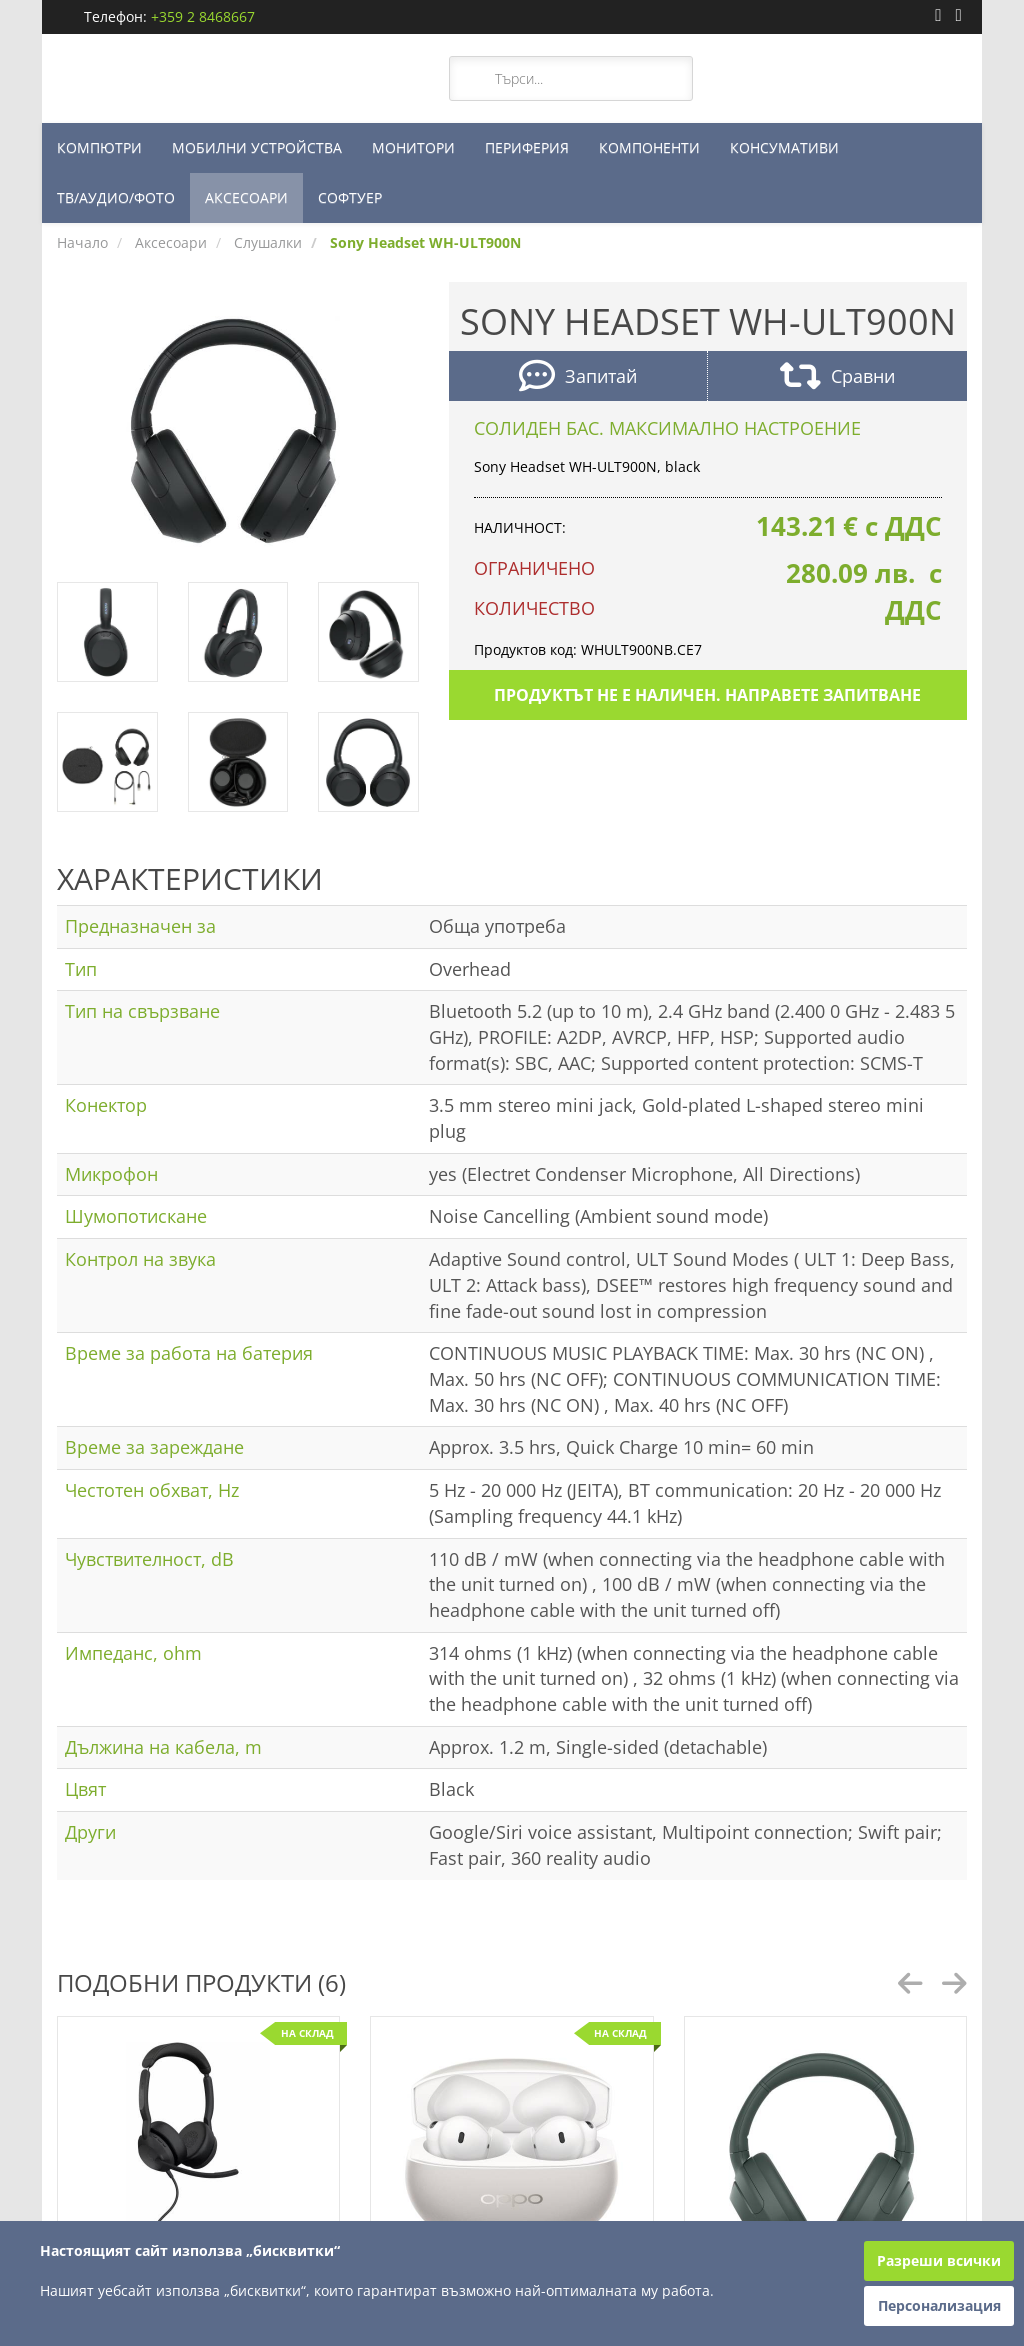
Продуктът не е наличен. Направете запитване (707, 695)
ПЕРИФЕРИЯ (527, 147)
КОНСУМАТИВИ (784, 147)
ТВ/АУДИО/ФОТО (116, 197)
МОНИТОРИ (413, 147)
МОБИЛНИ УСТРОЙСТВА (257, 147)
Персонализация (939, 2305)
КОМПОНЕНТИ (649, 147)
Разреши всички (939, 2260)
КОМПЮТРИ (99, 147)
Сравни (837, 378)
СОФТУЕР (350, 197)
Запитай (578, 378)
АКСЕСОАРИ (246, 197)
